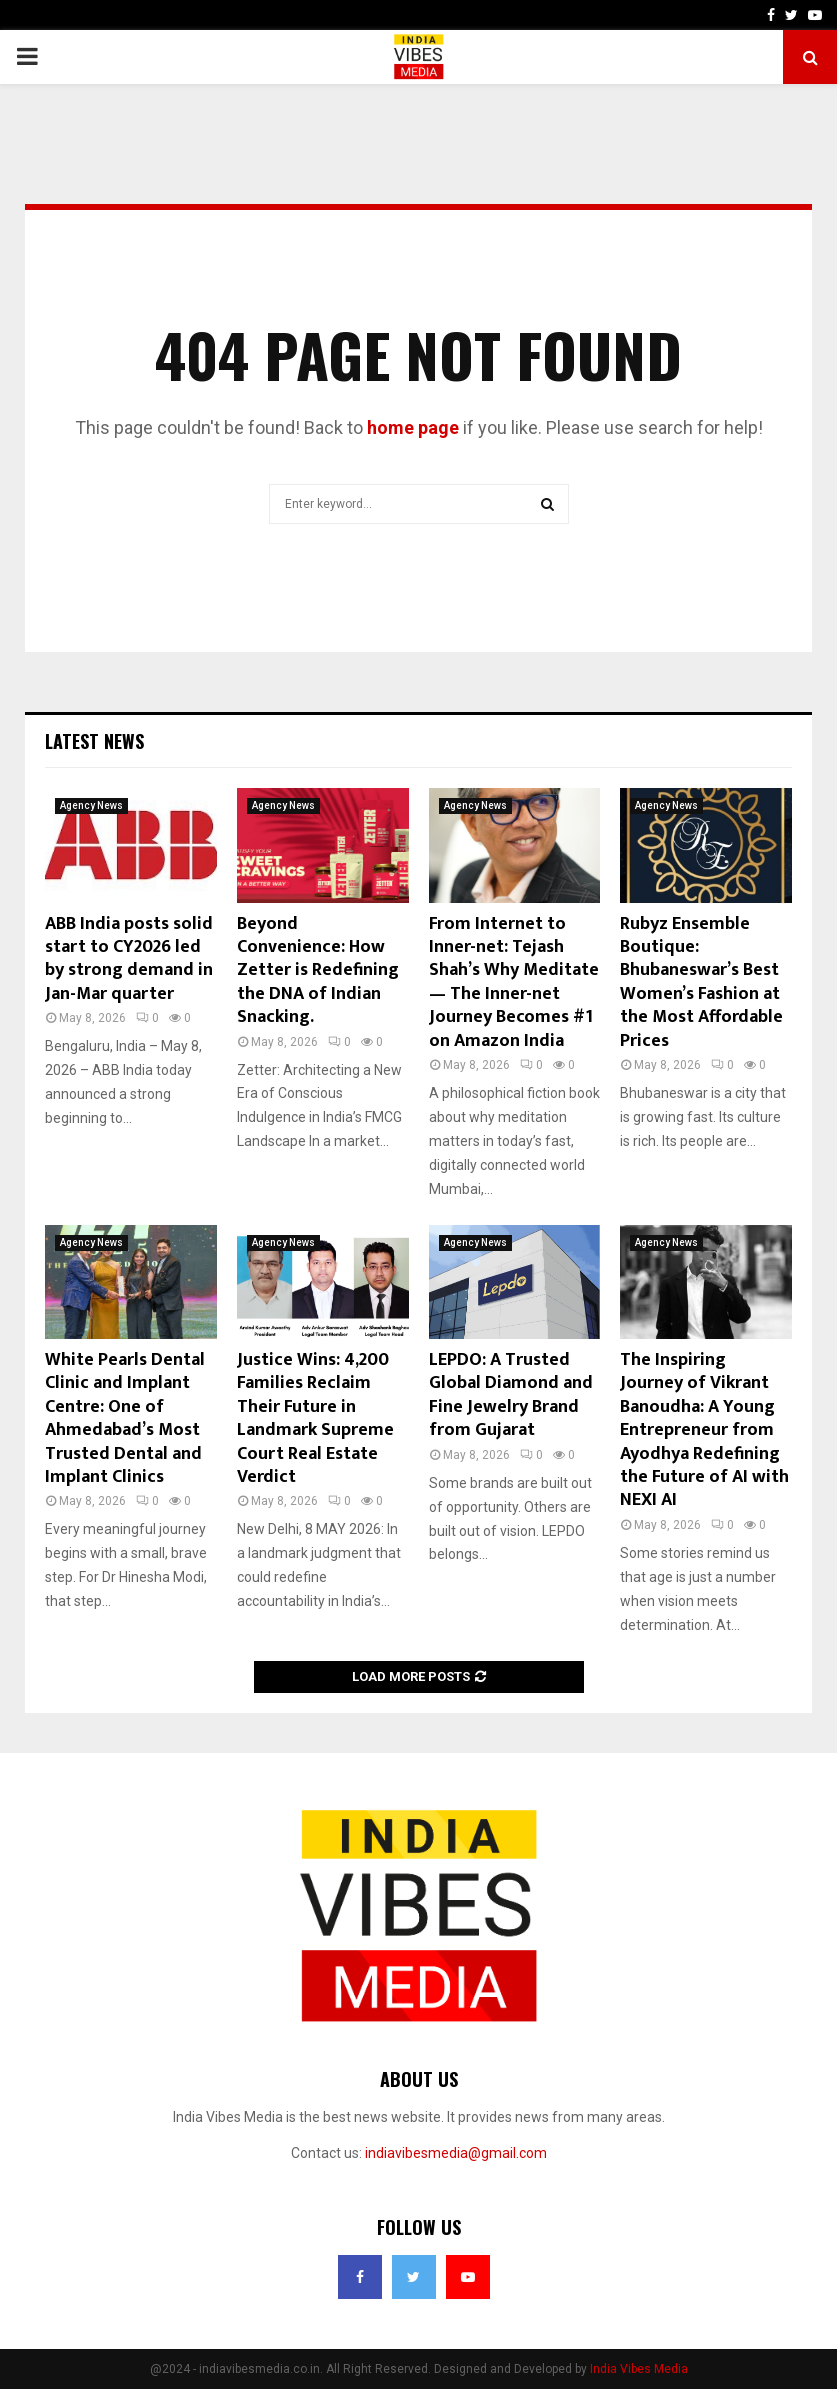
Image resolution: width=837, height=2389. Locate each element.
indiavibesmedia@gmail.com (456, 2153)
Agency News (91, 805)
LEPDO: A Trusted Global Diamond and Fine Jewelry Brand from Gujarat (511, 1395)
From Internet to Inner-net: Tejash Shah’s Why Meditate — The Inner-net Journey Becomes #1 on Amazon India (514, 982)
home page (413, 427)
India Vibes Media (639, 2369)
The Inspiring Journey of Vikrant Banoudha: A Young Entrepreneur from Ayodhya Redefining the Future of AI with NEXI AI (704, 1430)
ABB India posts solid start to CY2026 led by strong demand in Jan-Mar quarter (129, 959)
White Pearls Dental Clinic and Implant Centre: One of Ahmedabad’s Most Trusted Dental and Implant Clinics (125, 1418)
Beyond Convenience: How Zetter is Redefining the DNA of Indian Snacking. (318, 971)
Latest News (94, 741)
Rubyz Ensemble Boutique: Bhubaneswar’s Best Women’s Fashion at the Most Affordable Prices (701, 982)
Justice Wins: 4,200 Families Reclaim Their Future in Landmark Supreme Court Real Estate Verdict (315, 1418)
